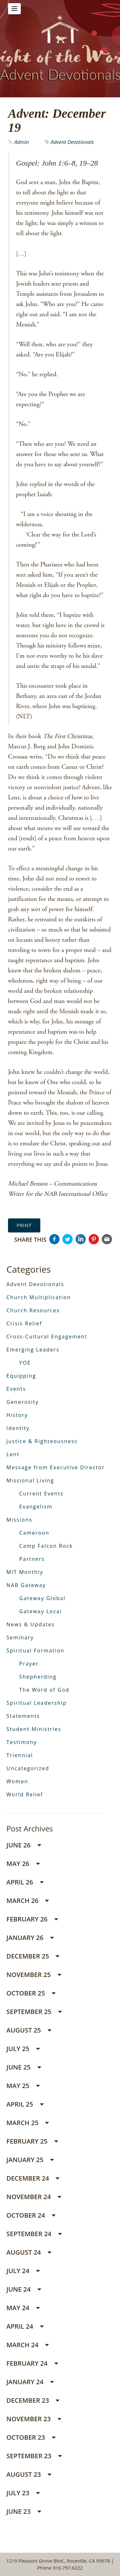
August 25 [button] (28, 2030)
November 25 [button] (33, 1974)
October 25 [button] (30, 1993)
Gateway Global (42, 1598)
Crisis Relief (24, 1323)
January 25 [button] (30, 2159)
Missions (19, 1519)
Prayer (29, 1663)
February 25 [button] (32, 2141)
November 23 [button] (33, 2419)
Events (16, 1388)
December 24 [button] (32, 2178)
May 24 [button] (23, 2307)
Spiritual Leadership (36, 1702)
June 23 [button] (23, 2511)
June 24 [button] (23, 2289)
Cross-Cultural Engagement (46, 1336)
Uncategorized (27, 1768)
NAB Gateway (26, 1585)
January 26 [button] (30, 1937)
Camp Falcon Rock (46, 1545)
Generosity (22, 1401)
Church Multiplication (38, 1297)
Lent (13, 1454)
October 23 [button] (30, 2437)
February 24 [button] (32, 2363)
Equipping (21, 1375)
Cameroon (34, 1532)
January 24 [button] (30, 2382)
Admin (22, 142)
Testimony (21, 1742)
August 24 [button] (28, 2252)
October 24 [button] (30, 2215)
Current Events (41, 1493)
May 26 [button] (23, 1863)
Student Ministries (33, 1729)
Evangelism (35, 1506)
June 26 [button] (23, 1845)
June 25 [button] (23, 2067)
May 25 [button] (23, 2085)
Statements (23, 1715)
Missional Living (30, 1480)
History (17, 1415)
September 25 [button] (34, 2011)
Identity (18, 1428)
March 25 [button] (27, 2122)
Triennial (19, 1755)
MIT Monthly (24, 1572)
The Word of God (44, 1689)
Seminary (20, 1637)
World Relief (24, 1794)
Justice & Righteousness (41, 1441)
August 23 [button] (28, 2474)
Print (24, 1225)
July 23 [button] (23, 2493)
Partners (32, 1558)
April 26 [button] (25, 1882)
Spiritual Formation (35, 1650)
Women (17, 1781)
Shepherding (38, 1676)
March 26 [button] (27, 1900)
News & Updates (30, 1624)
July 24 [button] (23, 2270)
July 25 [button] (23, 2048)
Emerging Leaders (33, 1349)
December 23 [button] (32, 2400)
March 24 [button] (27, 2344)
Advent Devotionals (72, 142)
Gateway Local (40, 1611)
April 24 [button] (25, 2326)
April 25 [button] (25, 2104)
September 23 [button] (34, 2456)
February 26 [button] (32, 1919)
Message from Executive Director (55, 1467)
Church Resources (33, 1310)
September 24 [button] (34, 2233)
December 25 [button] (32, 1956)
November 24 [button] (33, 2196)
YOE (25, 1362)
